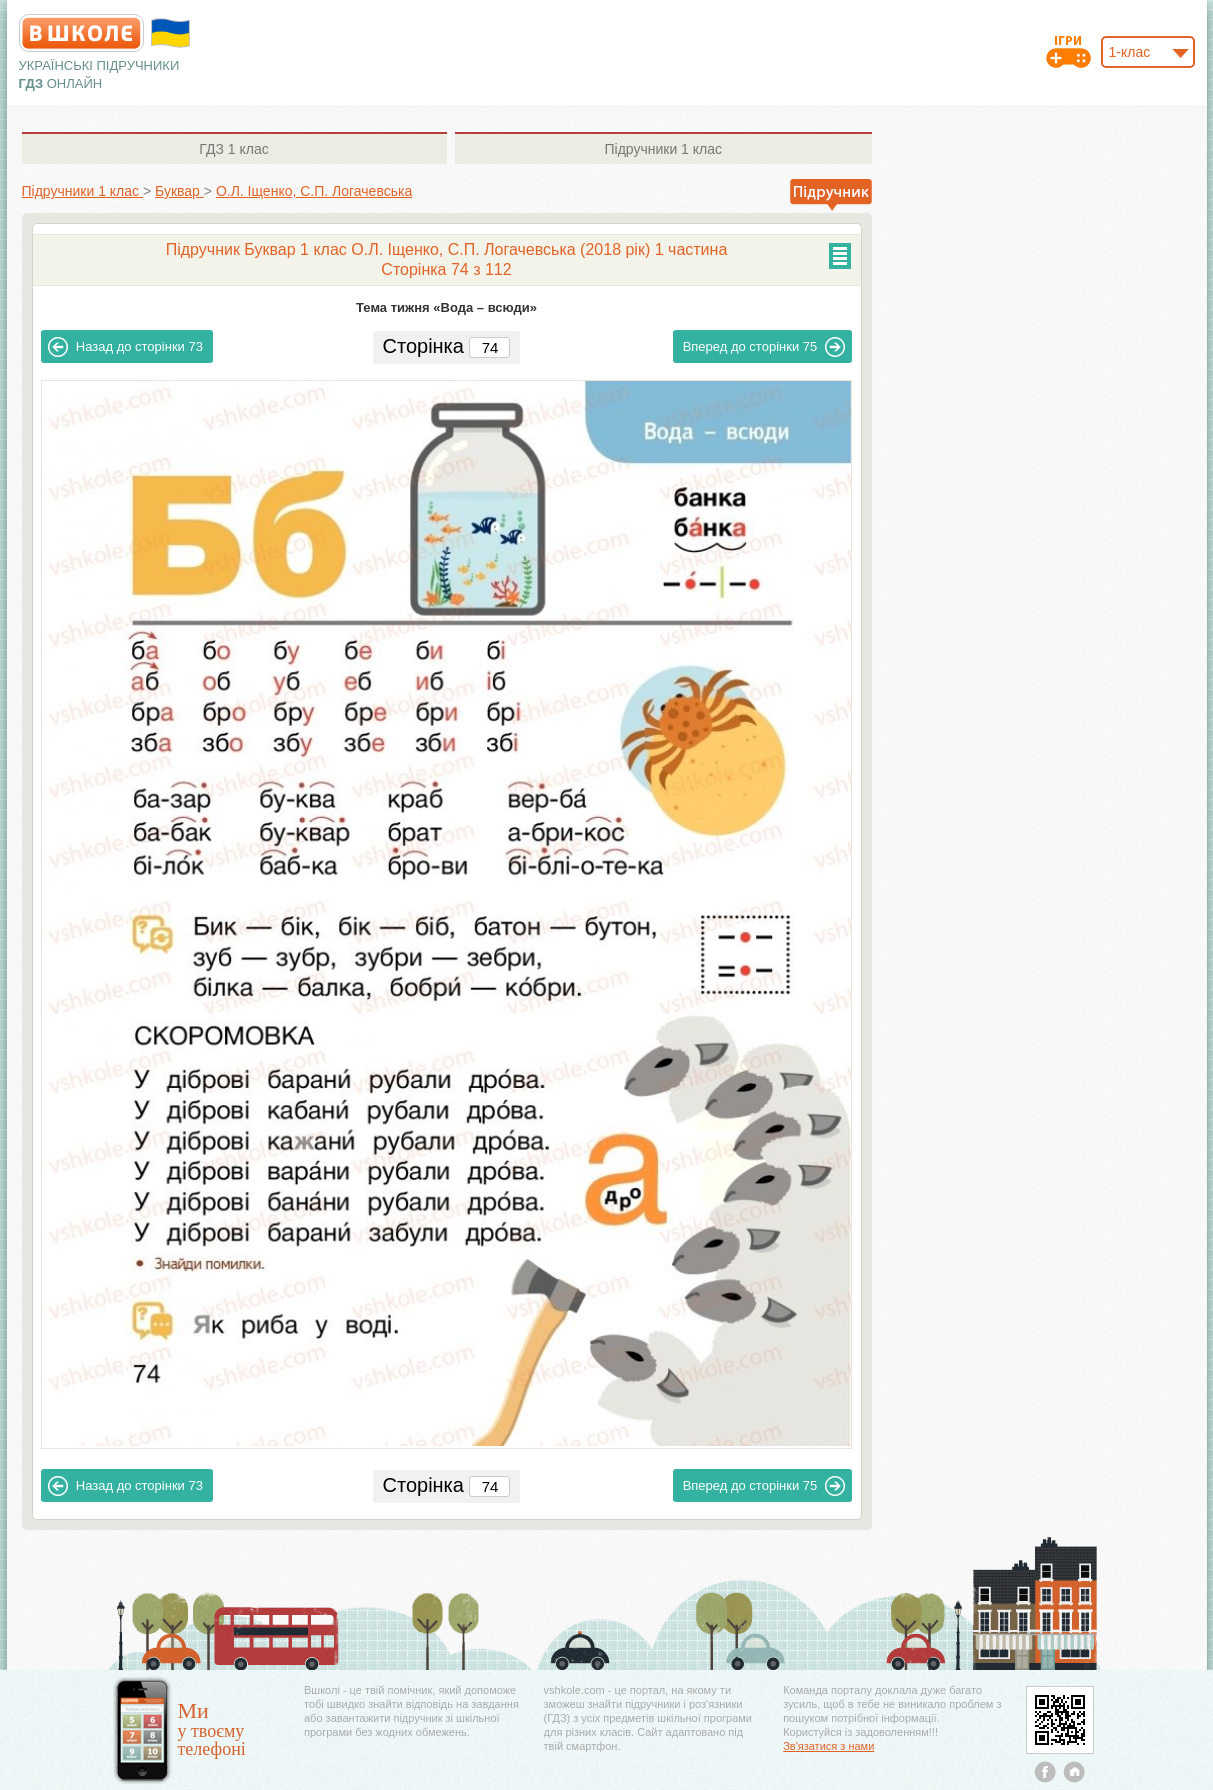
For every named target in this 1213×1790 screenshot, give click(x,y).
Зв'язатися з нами (828, 1746)
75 (764, 347)
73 (125, 347)
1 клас (233, 149)
